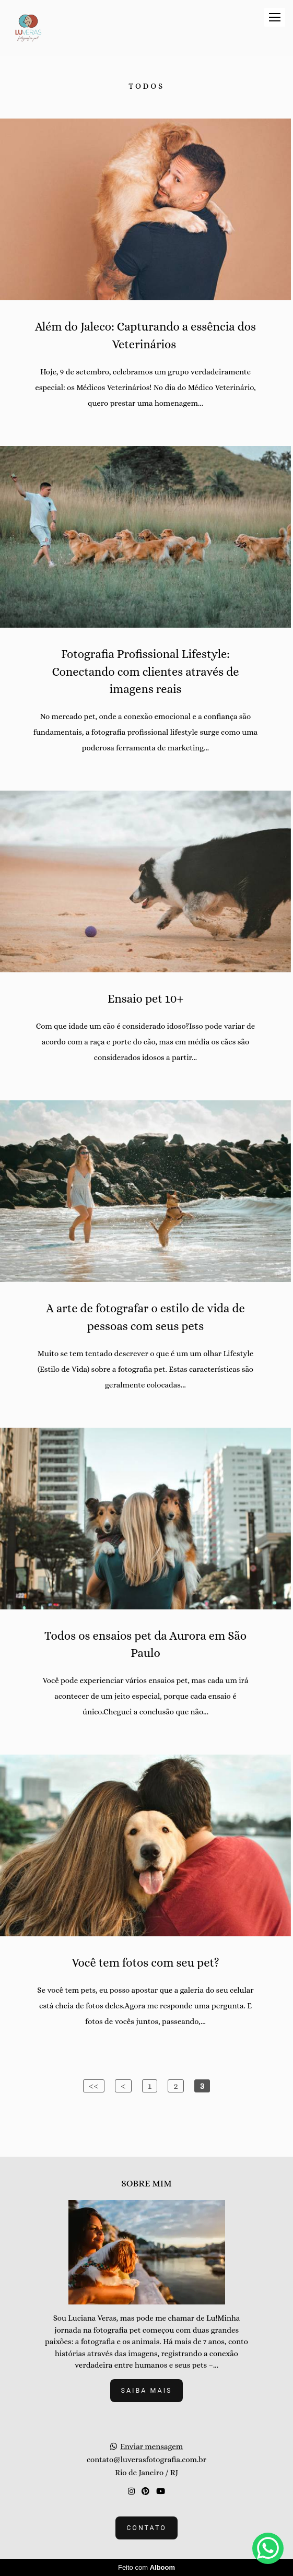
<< (94, 2085)
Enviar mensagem (151, 2447)
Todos (146, 86)
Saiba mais (146, 2390)
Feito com (146, 2567)
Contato (146, 2528)
